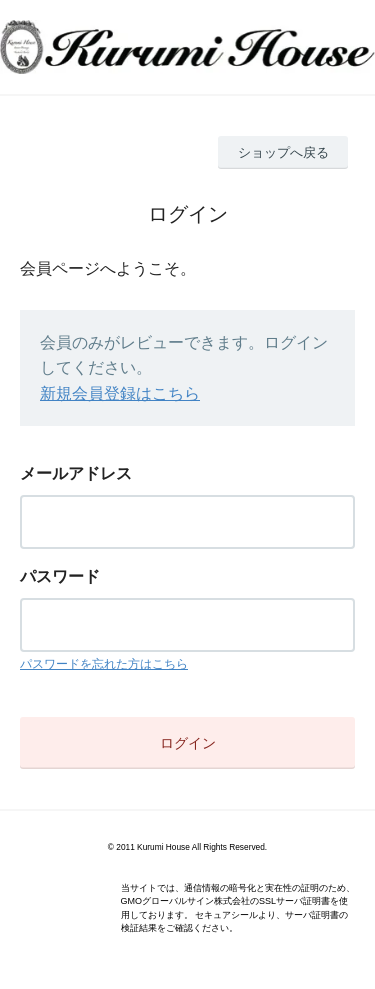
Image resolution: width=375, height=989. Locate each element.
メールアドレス (76, 473)
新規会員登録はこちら (120, 393)
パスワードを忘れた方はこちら (104, 664)
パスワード (60, 576)
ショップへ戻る (283, 152)
